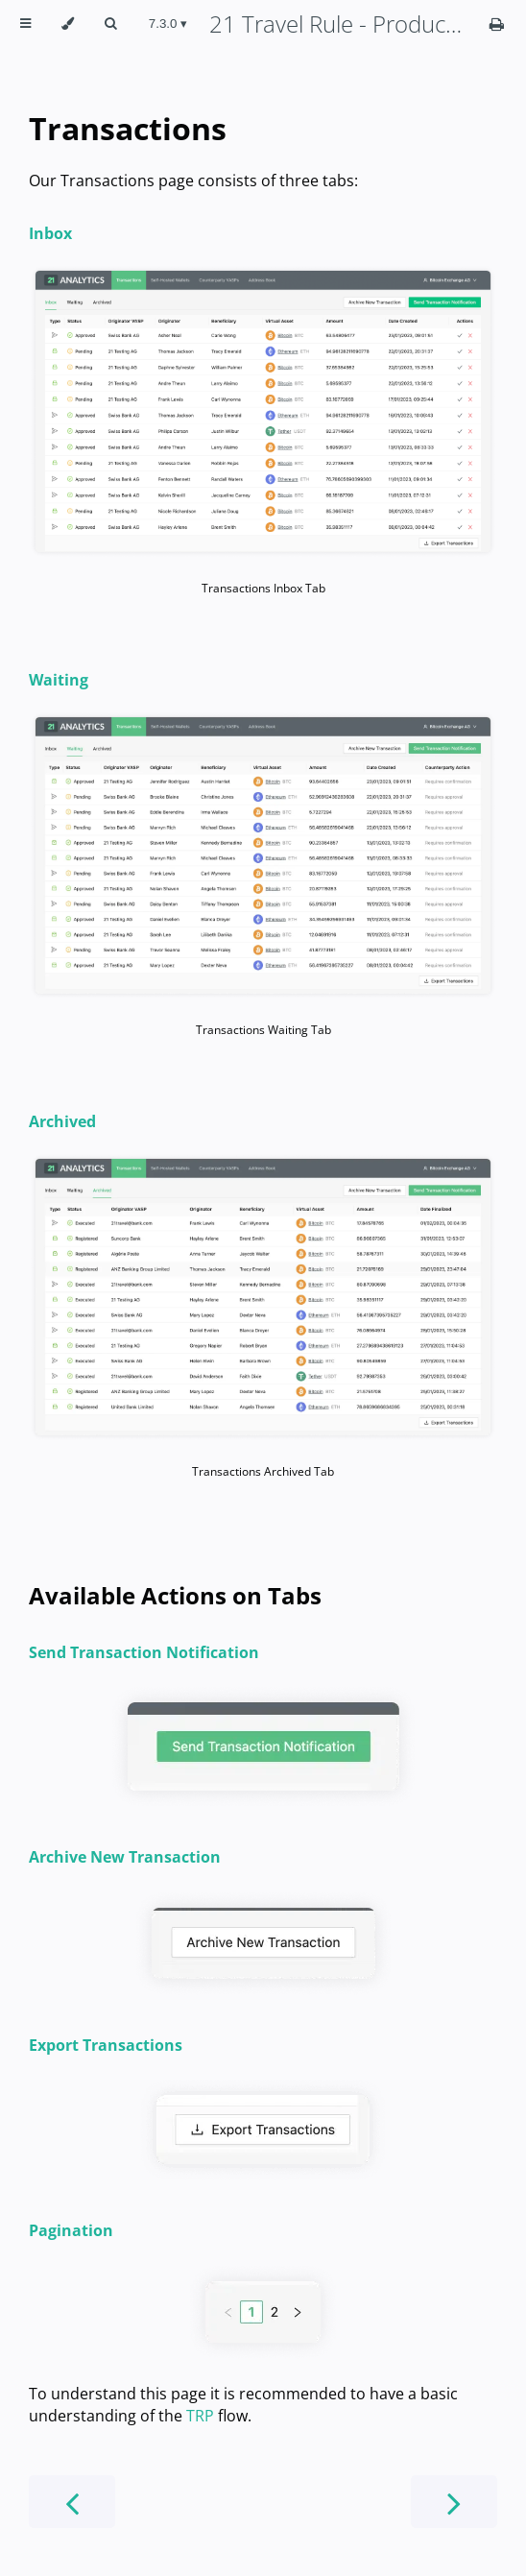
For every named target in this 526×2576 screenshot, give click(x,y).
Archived (62, 1121)
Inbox (50, 233)
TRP (200, 2415)
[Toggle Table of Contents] (25, 24)
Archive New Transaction (125, 1856)
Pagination (71, 2230)
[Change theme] (67, 24)
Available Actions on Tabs (175, 1595)
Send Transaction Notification (144, 1652)
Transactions (128, 128)
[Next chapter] (454, 2501)
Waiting (58, 679)
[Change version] (168, 24)
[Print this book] (497, 24)
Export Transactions (105, 2045)
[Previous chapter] (72, 2501)
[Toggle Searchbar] (110, 24)
